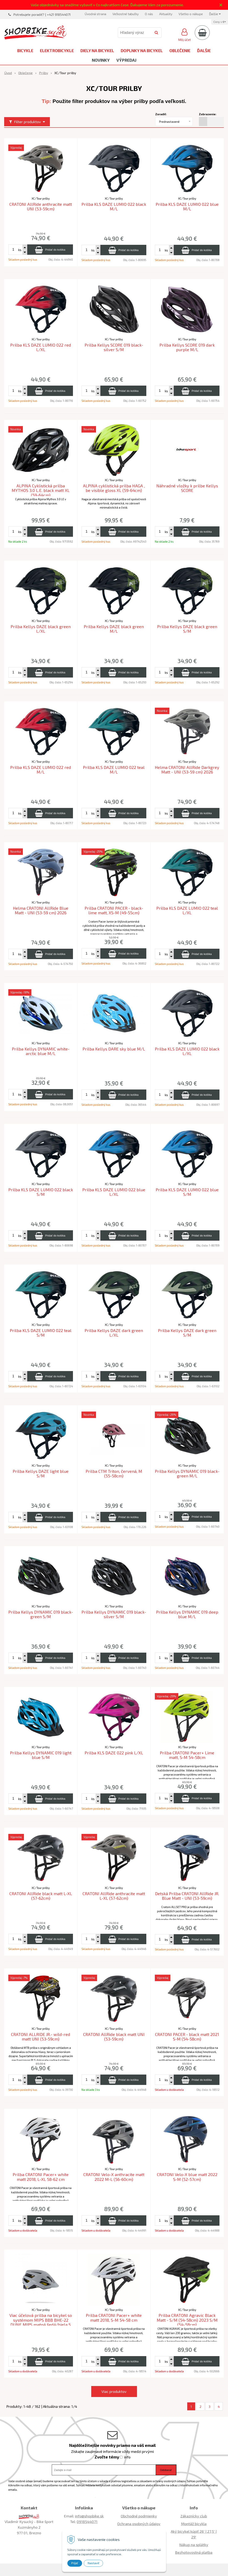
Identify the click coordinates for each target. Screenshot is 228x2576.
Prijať (74, 2563)
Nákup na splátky (193, 2544)
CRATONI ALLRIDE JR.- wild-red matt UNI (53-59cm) (40, 2037)
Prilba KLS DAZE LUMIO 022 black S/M (40, 1192)
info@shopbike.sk (89, 2516)
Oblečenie (179, 50)
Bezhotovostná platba (193, 2552)
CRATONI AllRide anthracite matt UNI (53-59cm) (40, 206)
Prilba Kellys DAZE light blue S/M (41, 1473)
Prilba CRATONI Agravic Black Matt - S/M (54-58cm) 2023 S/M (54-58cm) (187, 2320)
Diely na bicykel (97, 50)
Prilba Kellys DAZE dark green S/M (187, 1333)
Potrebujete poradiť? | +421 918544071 (42, 14)
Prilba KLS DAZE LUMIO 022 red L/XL (40, 347)
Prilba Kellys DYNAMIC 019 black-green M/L (187, 1473)
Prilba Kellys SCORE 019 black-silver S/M (114, 347)
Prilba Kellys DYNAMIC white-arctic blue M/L (40, 1051)
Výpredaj (126, 60)
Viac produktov (114, 2391)
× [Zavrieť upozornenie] (221, 4)
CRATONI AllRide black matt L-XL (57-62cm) (40, 1896)
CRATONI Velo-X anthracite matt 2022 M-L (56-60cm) (113, 2177)
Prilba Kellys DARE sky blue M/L (114, 1048)
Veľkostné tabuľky (125, 14)
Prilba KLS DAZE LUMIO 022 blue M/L (187, 206)
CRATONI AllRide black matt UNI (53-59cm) (114, 2037)
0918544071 (87, 2521)
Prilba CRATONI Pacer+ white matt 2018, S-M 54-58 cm (114, 2317)
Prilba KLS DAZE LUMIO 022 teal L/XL (187, 910)
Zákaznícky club (193, 2516)
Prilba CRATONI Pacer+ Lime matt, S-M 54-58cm (187, 1755)
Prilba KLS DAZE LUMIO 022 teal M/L (114, 770)
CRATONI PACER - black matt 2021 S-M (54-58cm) (187, 2037)
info (127, 2457)
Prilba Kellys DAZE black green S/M (187, 629)
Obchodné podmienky (139, 2516)
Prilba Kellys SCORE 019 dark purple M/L (187, 347)
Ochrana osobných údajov (138, 2523)
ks (19, 250)
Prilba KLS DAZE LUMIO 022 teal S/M (40, 1333)
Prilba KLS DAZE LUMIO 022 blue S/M (187, 1192)
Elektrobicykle (57, 50)
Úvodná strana (95, 14)
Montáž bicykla (194, 2523)
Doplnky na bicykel (142, 50)
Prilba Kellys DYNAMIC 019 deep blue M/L (187, 1614)
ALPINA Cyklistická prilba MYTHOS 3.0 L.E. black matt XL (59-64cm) (41, 490)
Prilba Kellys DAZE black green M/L (114, 629)
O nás (149, 14)
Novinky (101, 60)
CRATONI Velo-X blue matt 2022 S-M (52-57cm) (187, 2177)
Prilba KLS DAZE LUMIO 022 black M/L (113, 206)
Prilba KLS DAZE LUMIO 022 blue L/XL (113, 1192)
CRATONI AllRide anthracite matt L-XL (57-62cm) (114, 1896)
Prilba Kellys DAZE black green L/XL (41, 629)
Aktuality (165, 14)
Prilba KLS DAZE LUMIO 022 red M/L (40, 770)
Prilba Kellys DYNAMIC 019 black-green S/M (40, 1614)
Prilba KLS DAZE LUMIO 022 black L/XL (187, 1051)
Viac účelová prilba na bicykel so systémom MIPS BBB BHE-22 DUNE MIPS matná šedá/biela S (40, 2320)
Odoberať (166, 2470)
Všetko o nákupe (191, 14)
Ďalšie (215, 14)
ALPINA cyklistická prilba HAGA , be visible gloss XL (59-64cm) (114, 488)
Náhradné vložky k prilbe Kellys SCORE (187, 488)
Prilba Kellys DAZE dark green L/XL (114, 1333)
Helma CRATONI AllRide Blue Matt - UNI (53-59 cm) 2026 (40, 910)
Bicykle (25, 50)
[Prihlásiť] (184, 34)
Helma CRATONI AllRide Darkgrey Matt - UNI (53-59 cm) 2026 (187, 770)
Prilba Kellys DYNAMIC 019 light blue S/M (40, 1755)
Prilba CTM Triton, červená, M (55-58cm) (114, 1473)
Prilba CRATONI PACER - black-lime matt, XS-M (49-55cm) (114, 910)
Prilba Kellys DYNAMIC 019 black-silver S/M (113, 1614)
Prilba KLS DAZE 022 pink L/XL (114, 1752)
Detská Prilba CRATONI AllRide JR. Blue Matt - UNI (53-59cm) (187, 1896)
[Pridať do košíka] (50, 249)
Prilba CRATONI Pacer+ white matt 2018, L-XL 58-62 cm (41, 2177)
